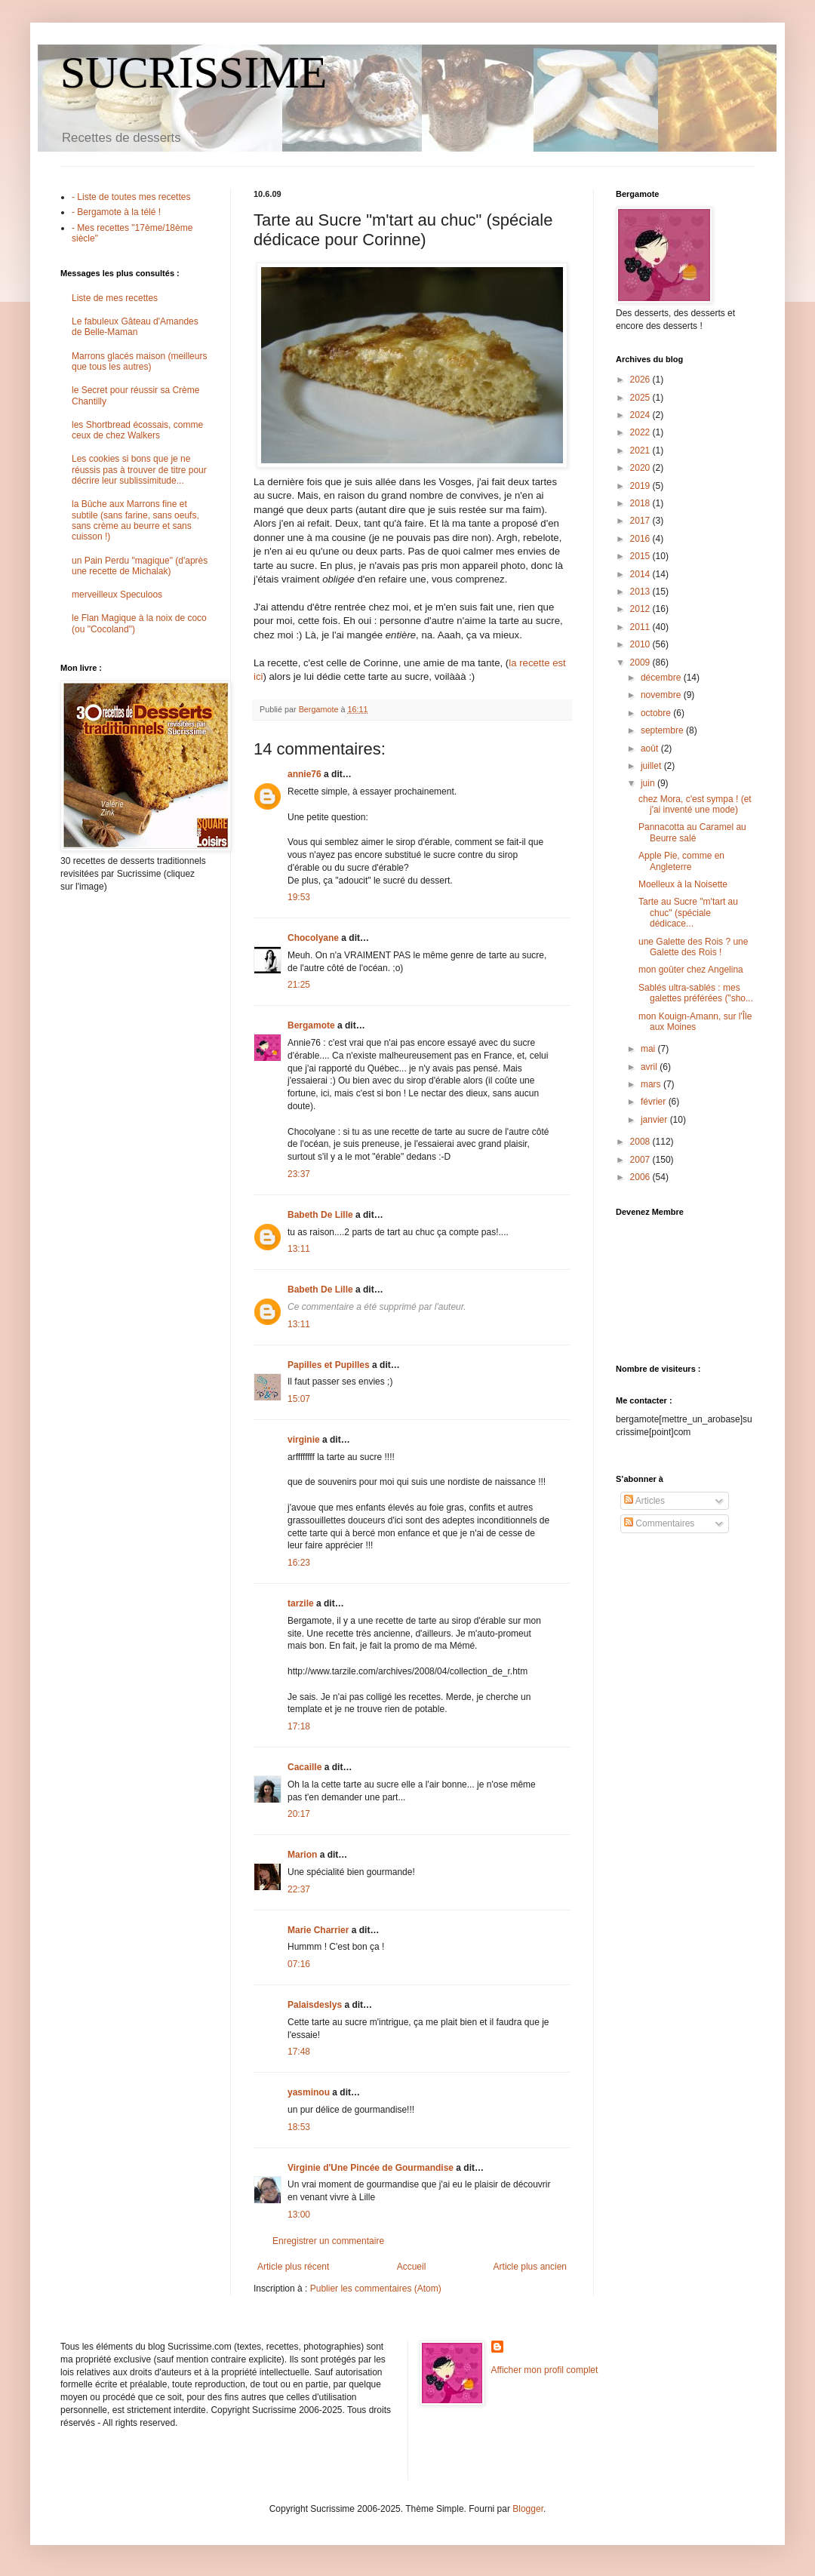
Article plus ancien (530, 2266)
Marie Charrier (318, 1930)
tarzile (301, 1603)
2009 (641, 662)
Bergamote (311, 1025)
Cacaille (304, 1767)
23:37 (299, 1174)
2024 (641, 415)
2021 (641, 450)
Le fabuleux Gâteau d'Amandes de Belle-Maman (135, 326)
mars (652, 1084)
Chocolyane (313, 938)
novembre (662, 695)
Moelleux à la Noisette (682, 884)
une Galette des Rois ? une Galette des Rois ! (693, 947)
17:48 (299, 2051)
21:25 (299, 984)
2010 (641, 644)
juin (649, 783)
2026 (641, 379)
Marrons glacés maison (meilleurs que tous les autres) (139, 361)
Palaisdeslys (315, 2005)
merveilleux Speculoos (117, 594)
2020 (641, 468)
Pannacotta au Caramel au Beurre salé (692, 832)
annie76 (304, 774)
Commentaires (659, 1523)
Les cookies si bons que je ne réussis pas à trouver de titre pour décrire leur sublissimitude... (139, 469)
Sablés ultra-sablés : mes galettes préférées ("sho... (695, 993)
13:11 (299, 1248)
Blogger (527, 2509)
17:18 (299, 1726)
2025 (641, 397)
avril (650, 1067)
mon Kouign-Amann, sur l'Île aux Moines (695, 1021)
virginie (304, 1439)
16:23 (299, 1562)
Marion (302, 1854)
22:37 (299, 1889)
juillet (652, 766)
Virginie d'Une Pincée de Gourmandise (371, 2168)
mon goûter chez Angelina (690, 969)
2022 (641, 432)
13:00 (299, 2214)
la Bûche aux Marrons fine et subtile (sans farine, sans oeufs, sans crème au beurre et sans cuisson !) (135, 520)
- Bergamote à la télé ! (116, 212)
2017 (641, 520)
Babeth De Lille (320, 1215)
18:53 (299, 2127)
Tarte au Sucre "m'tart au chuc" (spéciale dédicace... (688, 912)
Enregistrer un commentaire (328, 2241)
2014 (641, 574)
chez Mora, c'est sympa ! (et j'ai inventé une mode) (695, 804)
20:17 (299, 1814)
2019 (641, 486)
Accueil (411, 2266)
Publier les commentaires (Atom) (375, 2288)
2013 (641, 591)
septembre (663, 730)
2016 (641, 538)
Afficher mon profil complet (544, 2370)
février (655, 1101)
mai (649, 1049)
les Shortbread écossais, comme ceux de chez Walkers (137, 430)
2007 (641, 1159)
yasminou (309, 2092)
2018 (641, 503)
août (651, 748)
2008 (641, 1141)
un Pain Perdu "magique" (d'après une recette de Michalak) (140, 565)
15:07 (299, 1399)
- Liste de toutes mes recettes (131, 197)
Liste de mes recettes (115, 298)
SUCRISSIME (193, 72)
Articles (644, 1500)
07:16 (299, 1964)
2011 (641, 627)
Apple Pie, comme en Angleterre (681, 860)
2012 (641, 609)
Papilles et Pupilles (329, 1365)
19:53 (299, 897)
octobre (657, 713)
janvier (655, 1119)
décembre (662, 677)
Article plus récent (293, 2266)
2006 (641, 1177)
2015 (641, 556)
